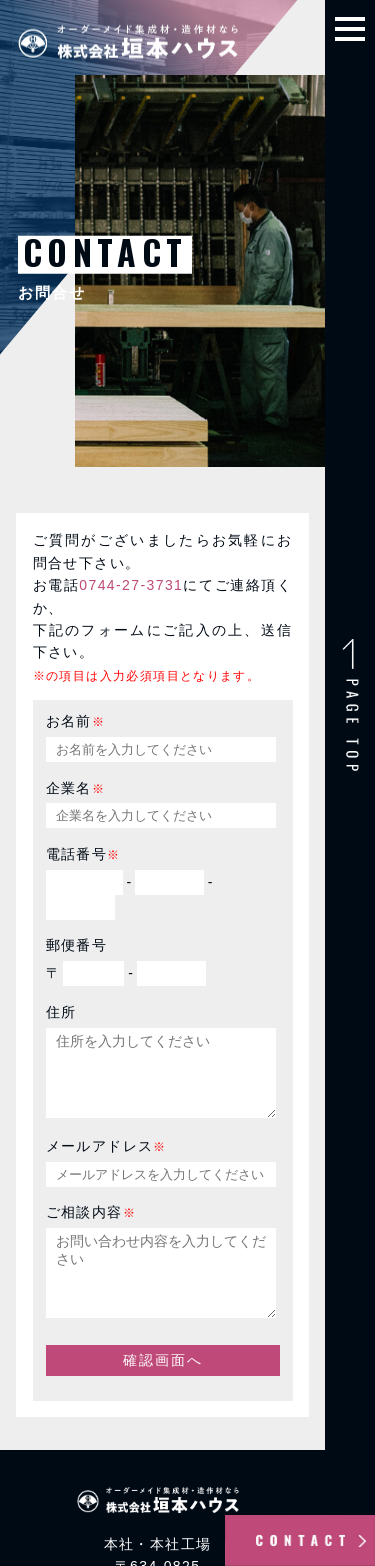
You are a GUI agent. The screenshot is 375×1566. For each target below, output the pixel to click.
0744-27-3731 (131, 585)
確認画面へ (163, 1390)
